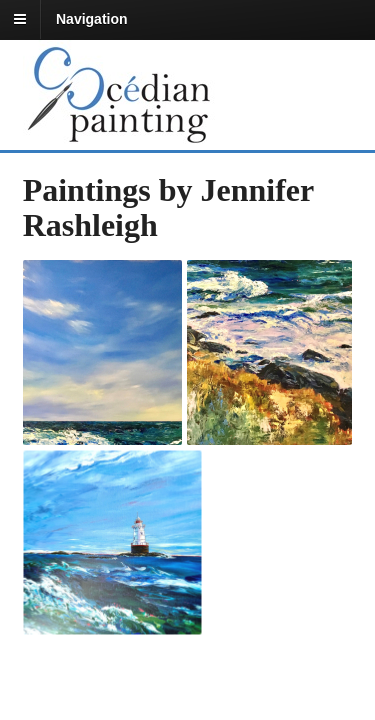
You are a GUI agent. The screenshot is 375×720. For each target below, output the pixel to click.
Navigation (92, 19)
